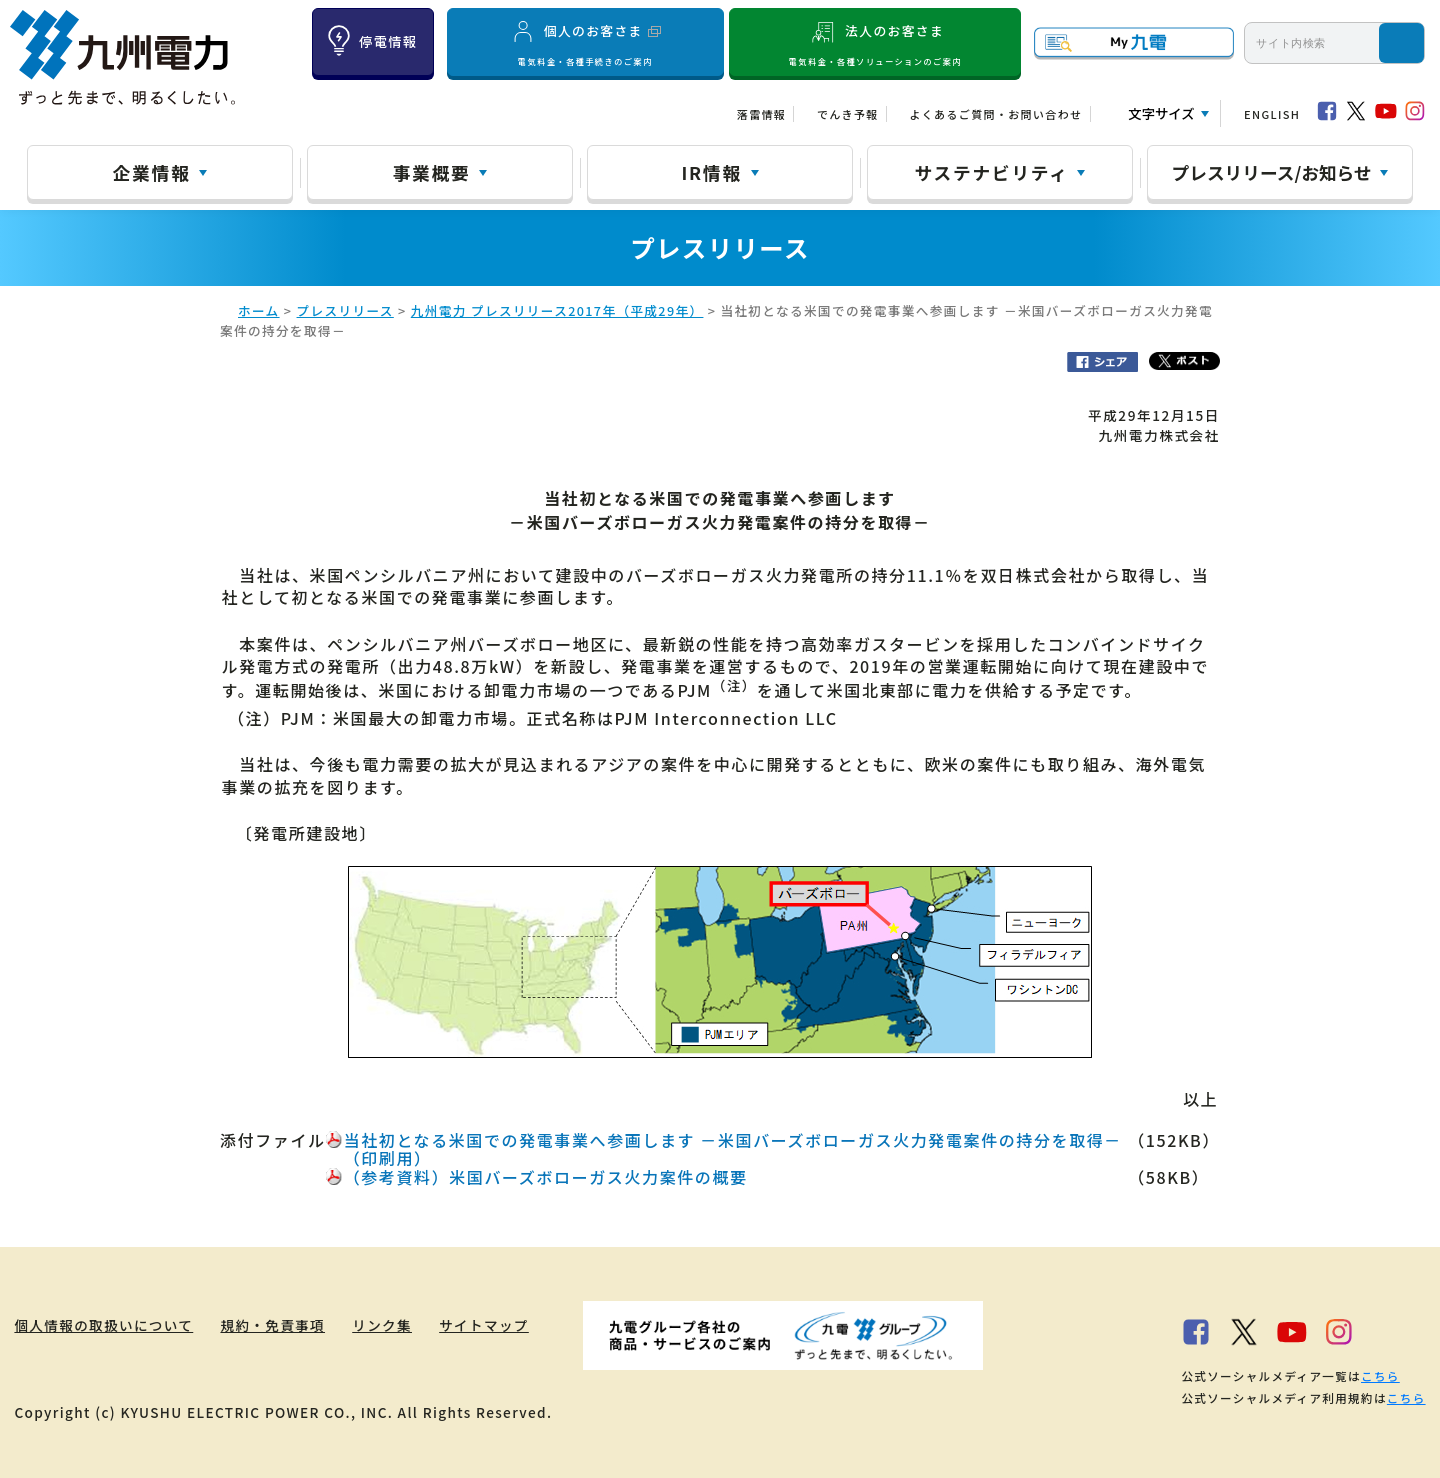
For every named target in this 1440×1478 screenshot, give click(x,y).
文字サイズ (1161, 113)
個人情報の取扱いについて (103, 1325)
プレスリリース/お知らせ (1272, 172)
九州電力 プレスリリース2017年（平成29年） (557, 310)
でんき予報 (848, 114)
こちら (1380, 1376)
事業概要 (432, 172)
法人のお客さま (875, 43)
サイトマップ (485, 1325)
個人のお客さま (585, 43)
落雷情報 (761, 114)
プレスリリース (345, 310)
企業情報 (152, 172)
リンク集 (383, 1325)
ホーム (259, 310)
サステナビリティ (992, 172)
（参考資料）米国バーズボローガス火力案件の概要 (546, 1177)
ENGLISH (1272, 114)
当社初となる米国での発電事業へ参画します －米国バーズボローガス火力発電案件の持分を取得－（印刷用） (733, 1149)
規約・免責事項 (273, 1325)
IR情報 (711, 172)
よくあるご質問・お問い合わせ (995, 114)
